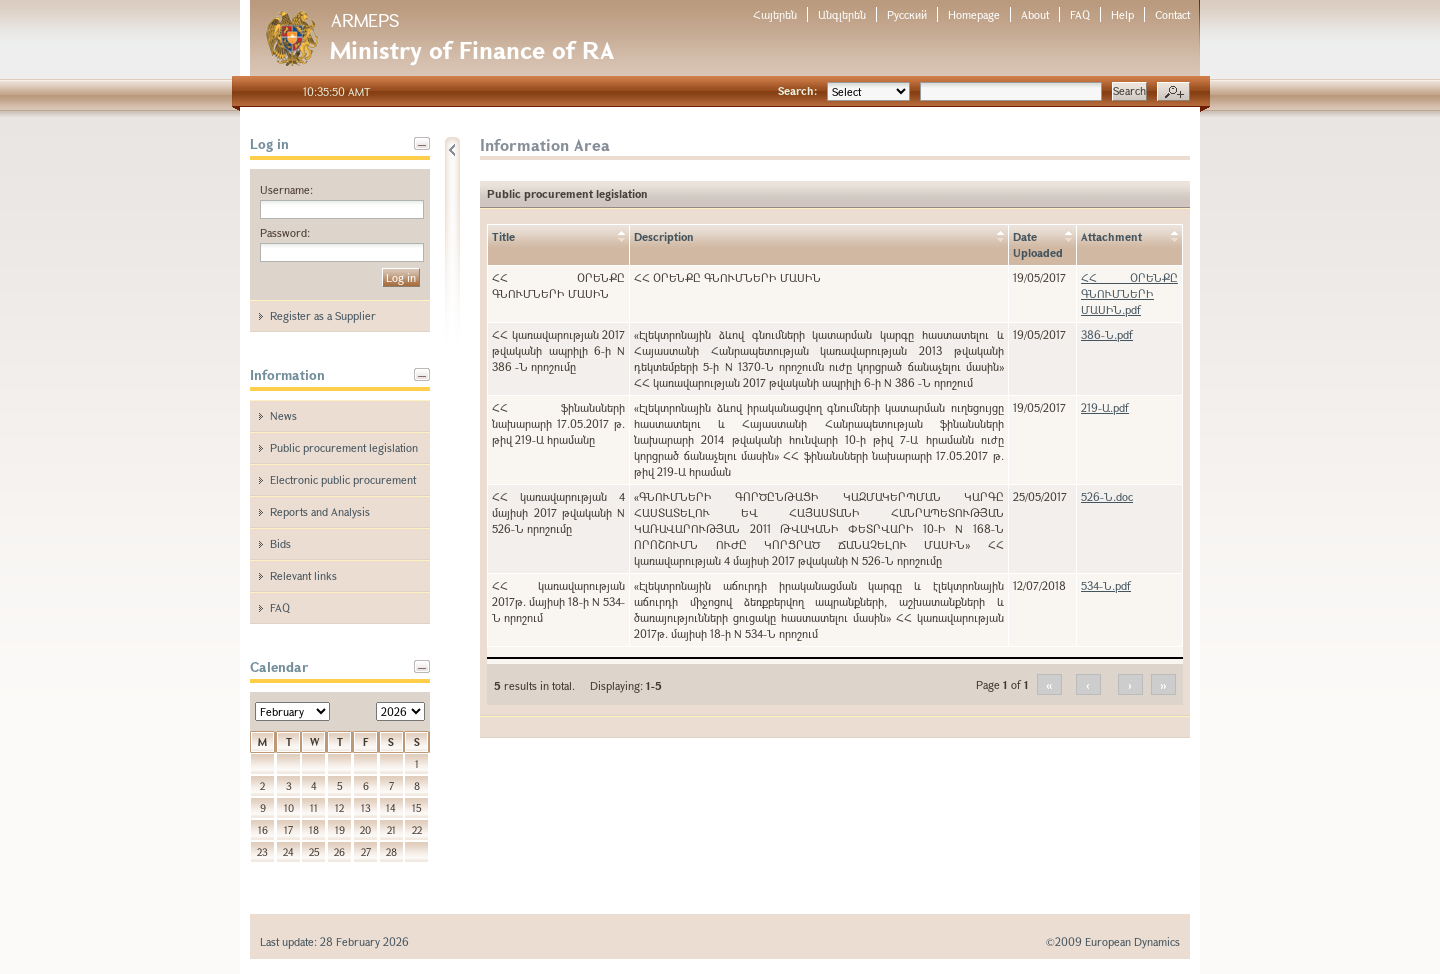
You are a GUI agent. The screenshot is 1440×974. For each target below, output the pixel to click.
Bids (280, 543)
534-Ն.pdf (1106, 585)
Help (1122, 14)
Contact (1172, 14)
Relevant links (303, 575)
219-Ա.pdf (1105, 407)
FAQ (1080, 14)
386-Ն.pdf (1107, 334)
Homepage (974, 14)
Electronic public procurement (343, 479)
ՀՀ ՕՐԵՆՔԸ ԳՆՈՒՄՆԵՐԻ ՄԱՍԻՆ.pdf (1129, 293)
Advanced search (1173, 92)
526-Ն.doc (1107, 496)
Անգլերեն (842, 14)
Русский (907, 14)
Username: (286, 189)
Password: (285, 232)
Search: (797, 90)
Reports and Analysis (320, 511)
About (1035, 14)
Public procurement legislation (344, 447)
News (283, 415)
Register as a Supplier (323, 315)
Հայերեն (775, 14)
